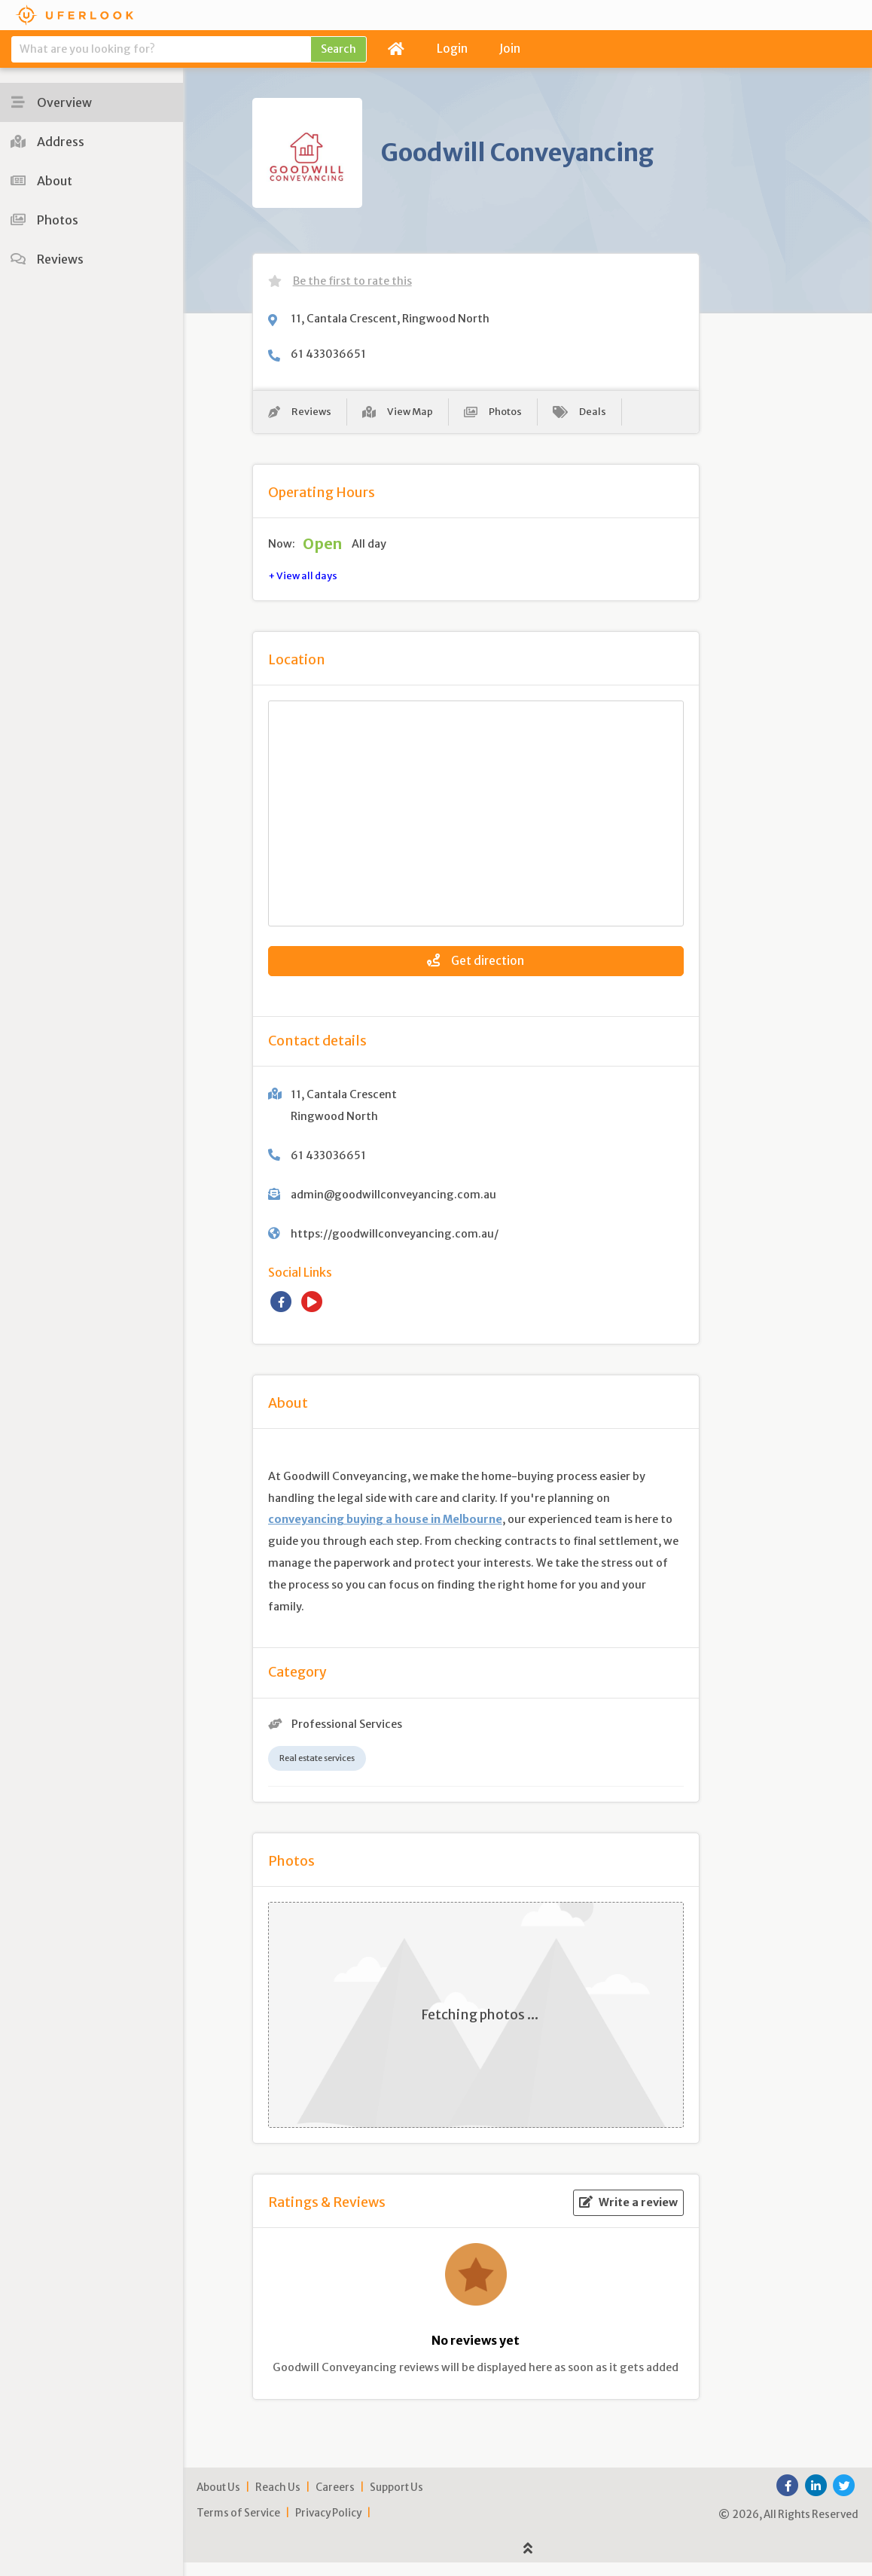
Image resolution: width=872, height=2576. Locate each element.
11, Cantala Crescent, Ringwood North (390, 318)
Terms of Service (238, 2526)
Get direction (475, 968)
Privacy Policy (328, 2526)
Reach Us (277, 2501)
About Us (218, 2501)
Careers (335, 2501)
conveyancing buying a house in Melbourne (385, 1533)
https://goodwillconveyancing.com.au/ (395, 1247)
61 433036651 (328, 354)
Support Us (396, 2501)
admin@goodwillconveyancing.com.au (393, 1208)
